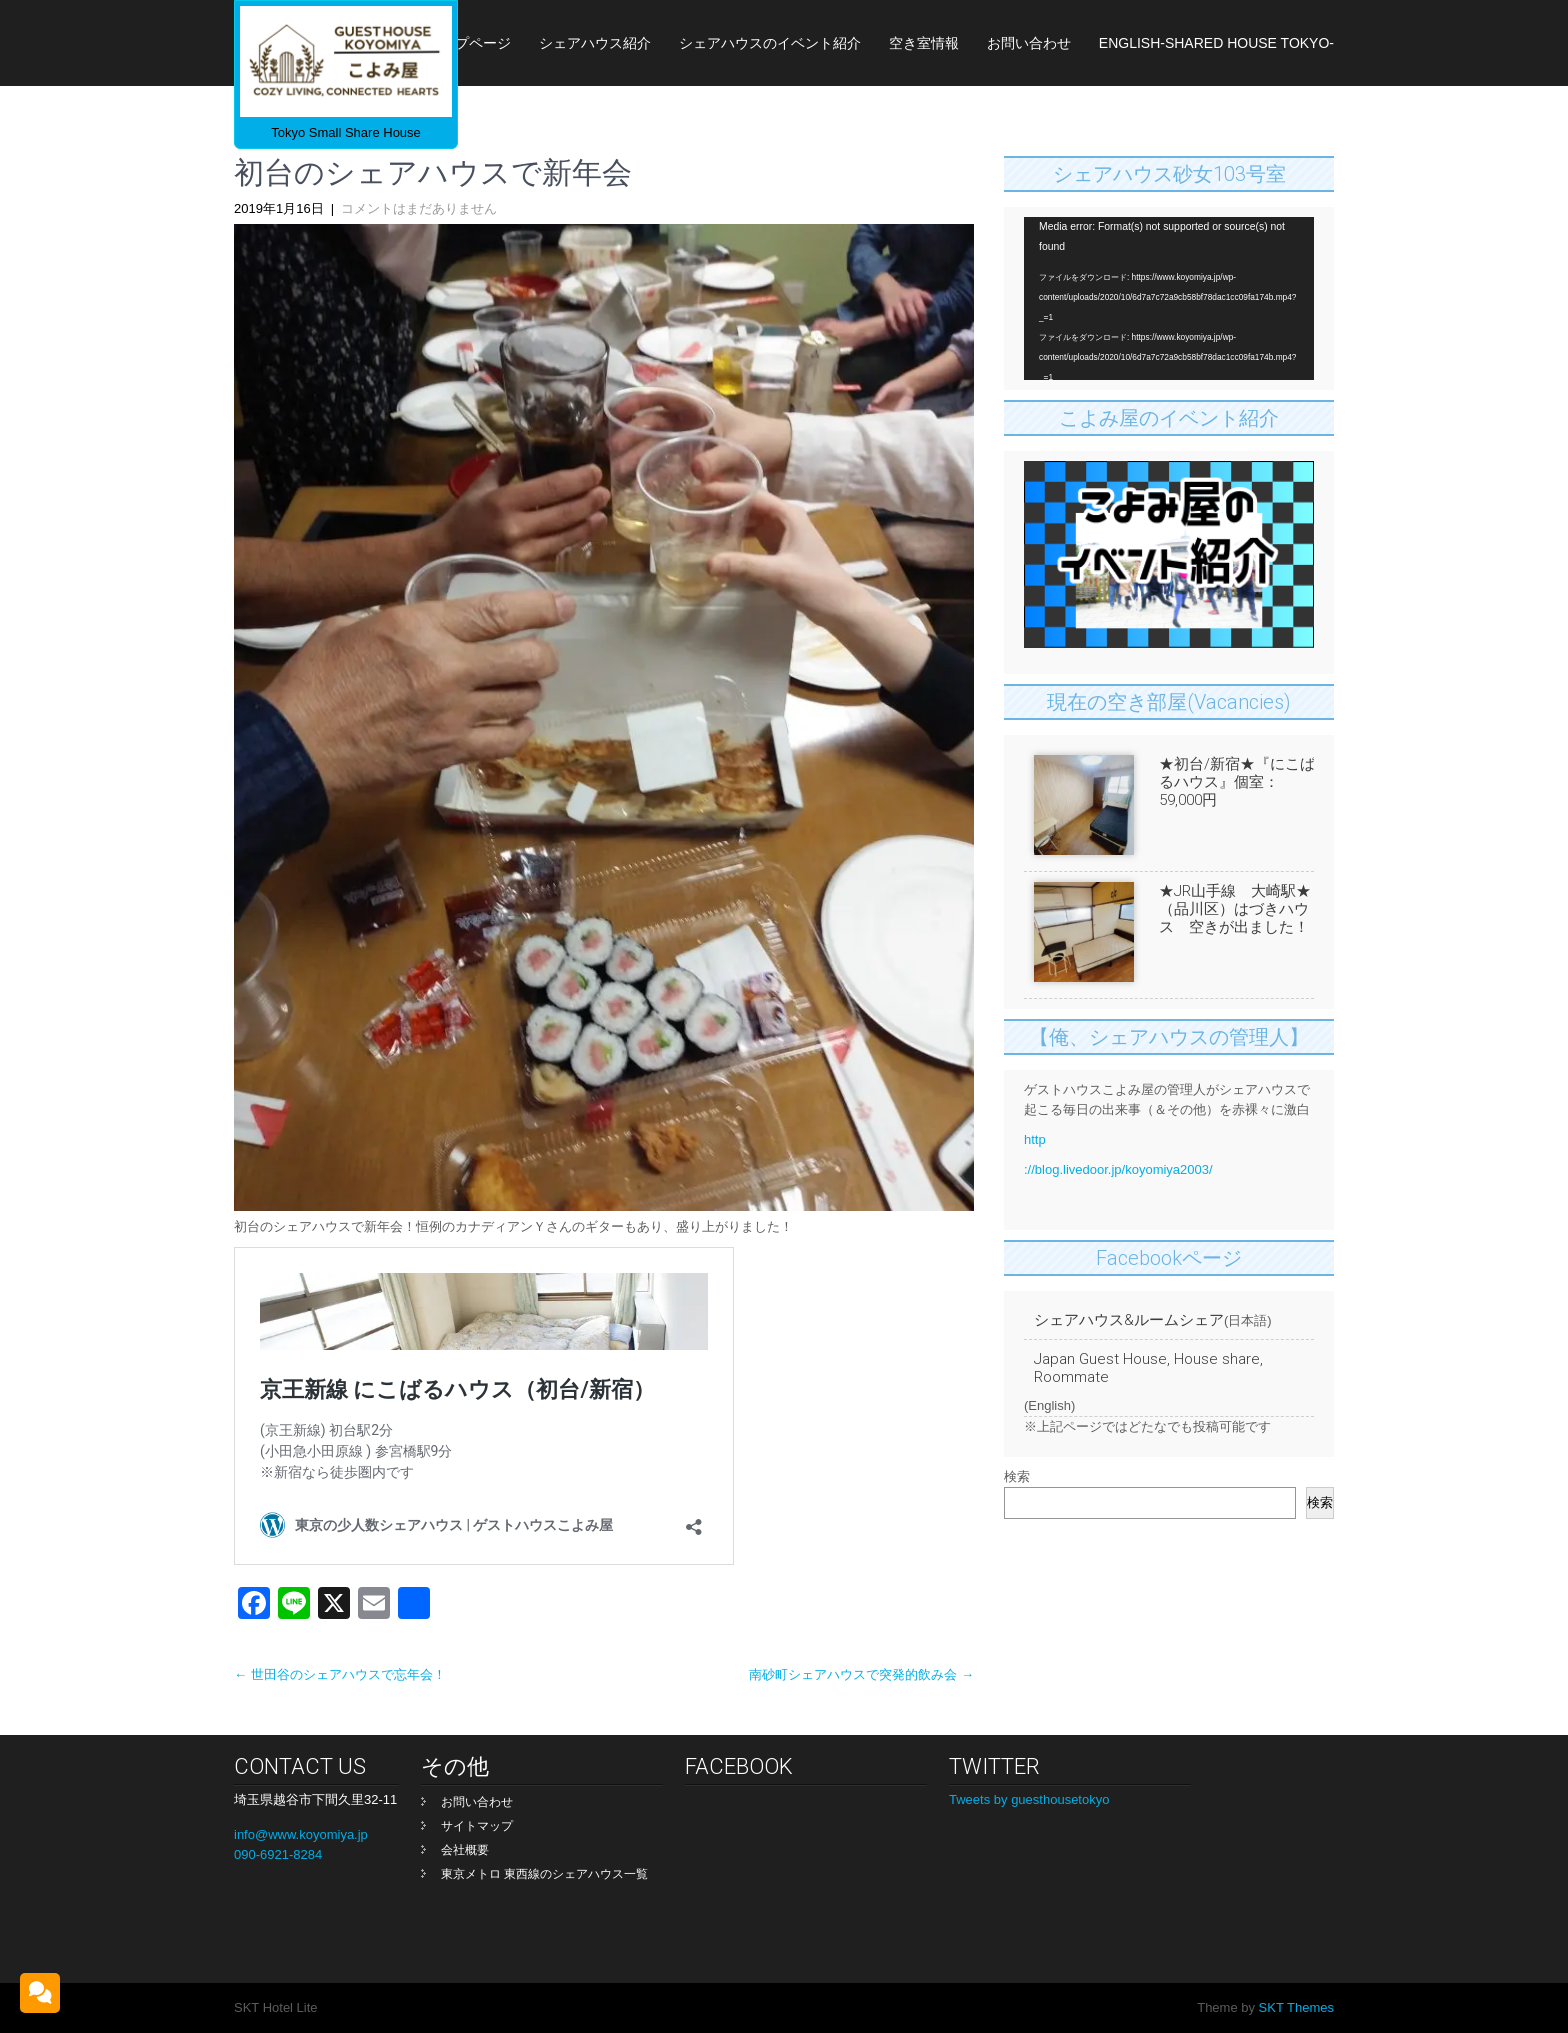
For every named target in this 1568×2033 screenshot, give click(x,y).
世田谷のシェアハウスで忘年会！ (340, 1674)
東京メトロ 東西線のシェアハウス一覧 (544, 1874)
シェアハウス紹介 (595, 43)
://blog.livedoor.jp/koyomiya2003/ (1118, 1169)
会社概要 (465, 1850)
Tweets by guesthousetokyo (1029, 1799)
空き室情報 (924, 43)
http (1035, 1139)
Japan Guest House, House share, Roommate (1148, 1368)
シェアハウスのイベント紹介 (770, 43)
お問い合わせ (1029, 43)
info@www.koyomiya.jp (301, 1834)
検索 (1017, 1476)
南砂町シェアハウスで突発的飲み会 (861, 1674)
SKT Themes (1294, 2007)
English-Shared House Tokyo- (1216, 43)
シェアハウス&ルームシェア (1129, 1320)
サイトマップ (477, 1826)
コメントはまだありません (419, 208)
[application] (1169, 298)
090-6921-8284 (278, 1854)
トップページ (469, 43)
